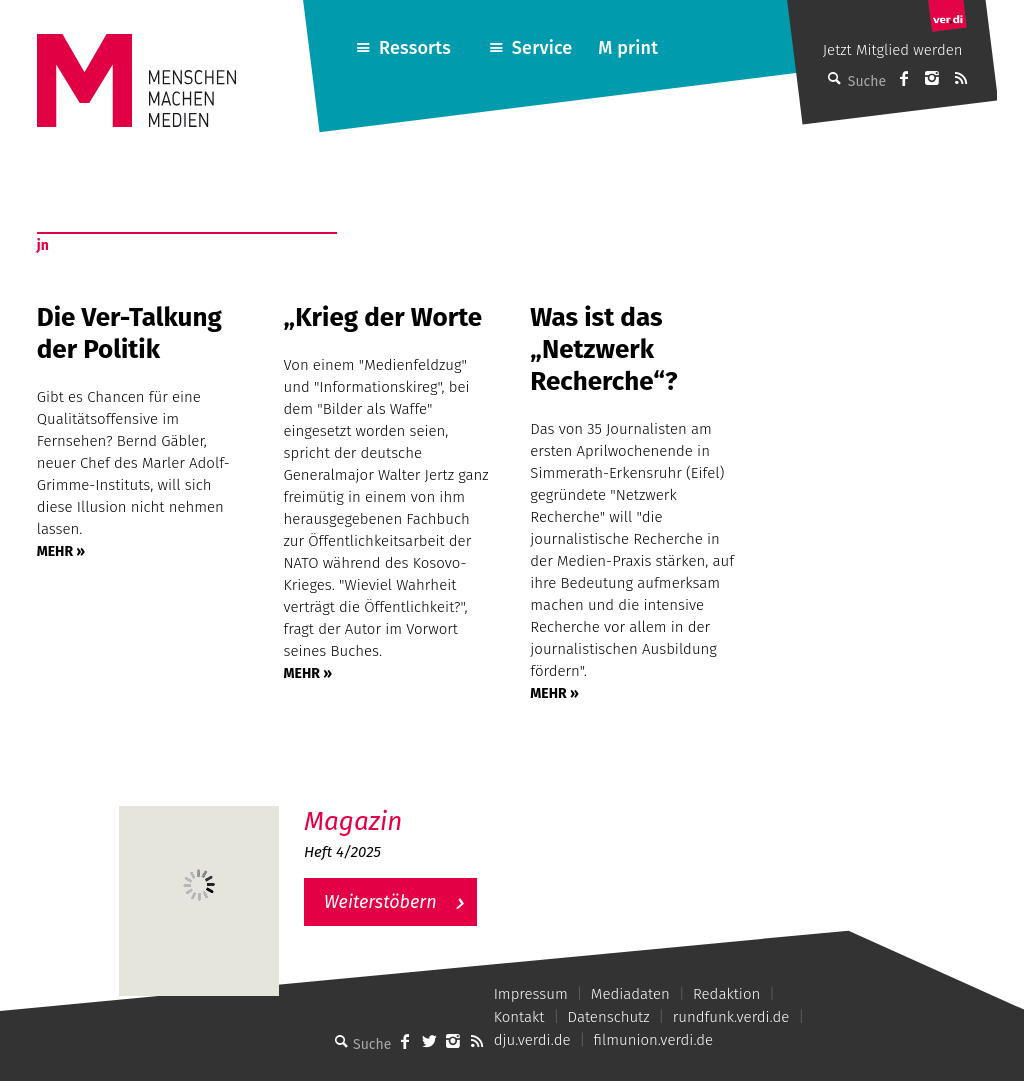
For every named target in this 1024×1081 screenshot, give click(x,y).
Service (542, 48)
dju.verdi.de (532, 1040)
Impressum (531, 994)
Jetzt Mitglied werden (893, 50)
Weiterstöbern (380, 902)
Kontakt (519, 1017)
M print (628, 48)
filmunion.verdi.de (654, 1040)
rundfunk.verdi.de (731, 1017)
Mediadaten (630, 994)
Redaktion (726, 994)
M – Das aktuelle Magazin (400, 805)
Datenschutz (609, 1017)
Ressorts (415, 48)
